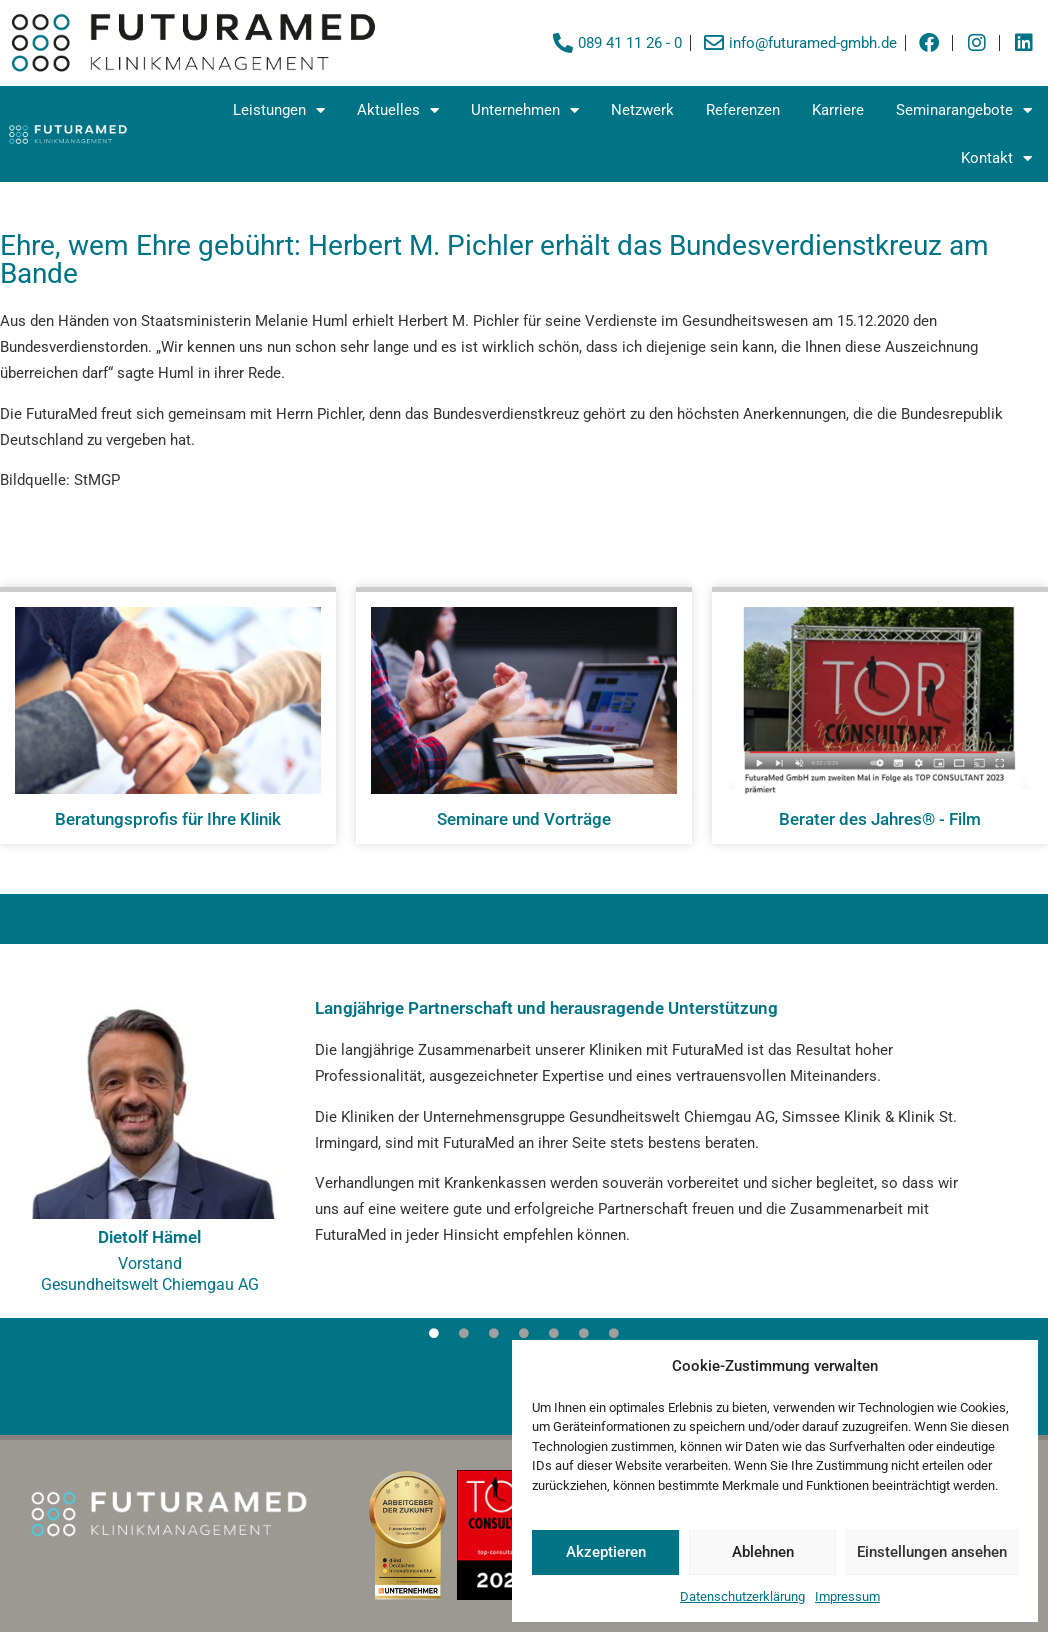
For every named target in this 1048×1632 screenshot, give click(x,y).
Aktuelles (398, 110)
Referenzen (743, 110)
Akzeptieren (606, 1552)
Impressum (847, 1596)
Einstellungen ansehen (932, 1552)
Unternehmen (525, 110)
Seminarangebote (964, 110)
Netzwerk (642, 110)
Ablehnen (763, 1552)
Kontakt (996, 158)
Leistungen (279, 110)
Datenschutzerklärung (742, 1596)
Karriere (838, 110)
